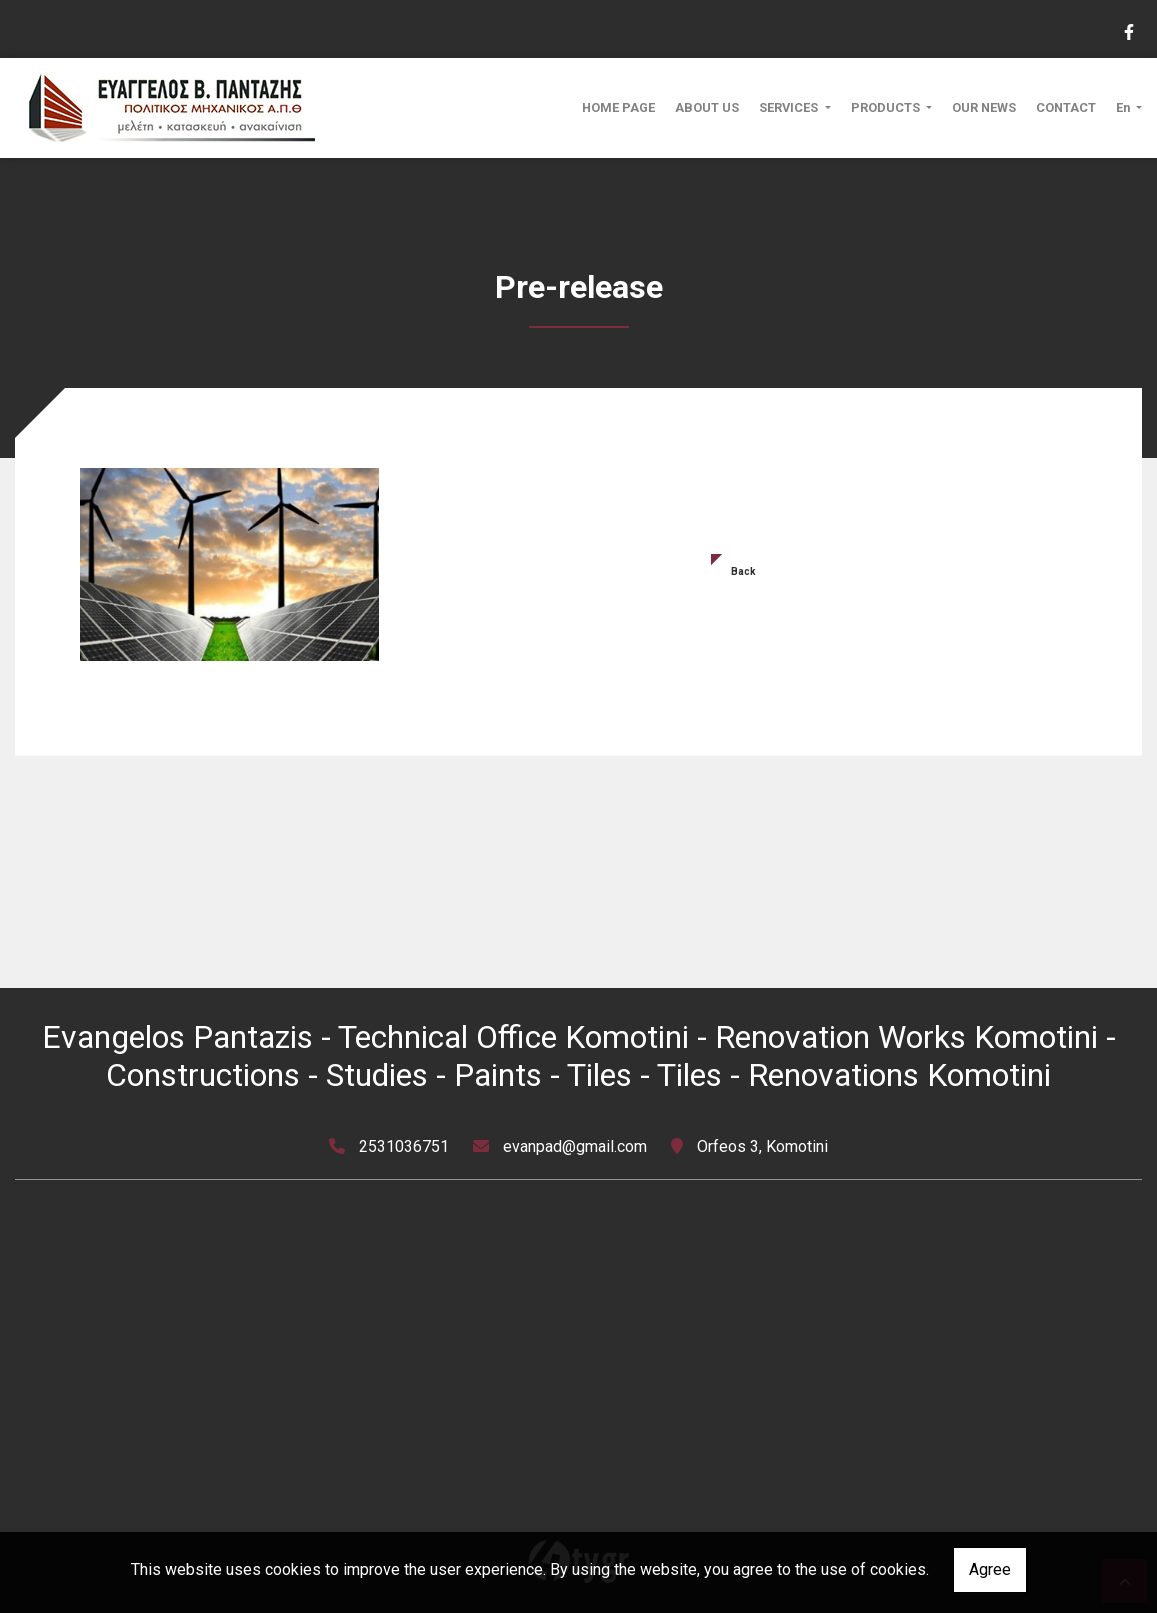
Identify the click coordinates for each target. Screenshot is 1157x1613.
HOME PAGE (618, 107)
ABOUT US (707, 107)
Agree (990, 1569)
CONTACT (1066, 107)
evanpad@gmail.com (575, 1146)
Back (743, 571)
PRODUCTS (887, 107)
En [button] (1124, 107)
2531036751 (404, 1146)
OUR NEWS (984, 107)
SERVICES (790, 107)
